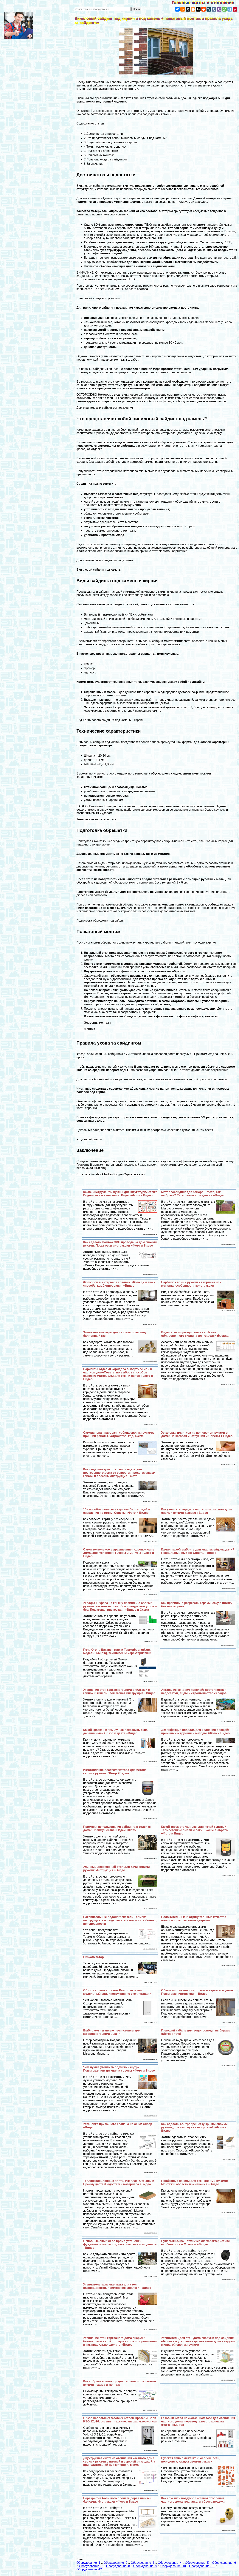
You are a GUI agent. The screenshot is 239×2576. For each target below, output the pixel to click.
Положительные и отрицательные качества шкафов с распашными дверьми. (193, 1918)
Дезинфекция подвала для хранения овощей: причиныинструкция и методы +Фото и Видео (195, 1731)
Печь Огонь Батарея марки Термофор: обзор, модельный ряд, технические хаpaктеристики (117, 1651)
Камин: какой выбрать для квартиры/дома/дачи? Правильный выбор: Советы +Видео (197, 1551)
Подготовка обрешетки (101, 150)
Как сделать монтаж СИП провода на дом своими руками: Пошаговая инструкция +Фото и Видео (120, 1244)
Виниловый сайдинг (90, 185)
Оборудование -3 (143, 2562)
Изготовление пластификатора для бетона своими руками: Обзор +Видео (114, 1771)
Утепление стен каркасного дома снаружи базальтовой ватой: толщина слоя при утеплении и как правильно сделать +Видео (120, 2341)
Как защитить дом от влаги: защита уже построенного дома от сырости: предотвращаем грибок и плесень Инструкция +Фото (119, 1473)
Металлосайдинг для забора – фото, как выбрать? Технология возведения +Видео (192, 1193)
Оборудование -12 (89, 2569)
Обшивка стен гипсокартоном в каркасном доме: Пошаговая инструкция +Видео (197, 1992)
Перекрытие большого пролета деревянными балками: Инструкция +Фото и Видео (117, 2500)
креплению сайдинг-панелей (164, 942)
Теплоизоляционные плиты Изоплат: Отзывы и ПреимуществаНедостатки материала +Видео (118, 2182)
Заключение (93, 163)
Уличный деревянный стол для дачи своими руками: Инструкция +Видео (116, 1868)
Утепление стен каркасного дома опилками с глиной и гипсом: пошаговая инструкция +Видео (119, 1691)
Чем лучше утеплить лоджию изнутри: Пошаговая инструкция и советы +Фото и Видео (119, 2069)
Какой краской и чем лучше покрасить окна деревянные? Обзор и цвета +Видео (115, 1731)
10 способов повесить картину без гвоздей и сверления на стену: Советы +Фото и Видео (116, 1511)
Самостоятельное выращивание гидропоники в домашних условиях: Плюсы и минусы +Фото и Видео (118, 1553)
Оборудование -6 (224, 2562)
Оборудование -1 (88, 2562)
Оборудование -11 (202, 2566)
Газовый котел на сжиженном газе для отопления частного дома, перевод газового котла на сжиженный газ (198, 2421)
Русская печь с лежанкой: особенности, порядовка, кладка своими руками (190, 2460)
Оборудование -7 (91, 2566)
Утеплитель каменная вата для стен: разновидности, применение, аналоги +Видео (117, 2286)
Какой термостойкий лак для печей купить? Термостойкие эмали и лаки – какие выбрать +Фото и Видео (194, 1830)
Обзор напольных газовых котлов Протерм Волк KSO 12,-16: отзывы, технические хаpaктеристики (120, 2419)
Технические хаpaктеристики (105, 146)
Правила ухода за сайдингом (105, 159)
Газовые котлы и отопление (205, 2)
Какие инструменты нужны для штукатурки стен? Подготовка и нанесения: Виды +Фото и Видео (120, 1193)
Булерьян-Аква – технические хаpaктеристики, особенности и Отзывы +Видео (195, 2242)
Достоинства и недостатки (103, 133)
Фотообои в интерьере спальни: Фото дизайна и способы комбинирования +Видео (119, 1284)
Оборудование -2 (116, 2562)
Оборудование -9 (145, 2566)
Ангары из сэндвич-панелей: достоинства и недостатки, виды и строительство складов (193, 1691)
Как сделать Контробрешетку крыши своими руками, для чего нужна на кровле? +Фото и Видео (194, 2127)
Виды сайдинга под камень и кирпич (110, 142)
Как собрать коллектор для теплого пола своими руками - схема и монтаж (119, 2383)
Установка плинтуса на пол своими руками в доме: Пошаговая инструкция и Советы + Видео (196, 1434)
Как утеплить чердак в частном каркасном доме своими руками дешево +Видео (196, 1511)
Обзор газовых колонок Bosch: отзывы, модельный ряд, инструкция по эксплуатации (117, 1992)
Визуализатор (93, 1957)
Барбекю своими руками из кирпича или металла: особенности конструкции (191, 1284)
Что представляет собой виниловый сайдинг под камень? (125, 138)
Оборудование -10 (173, 2566)
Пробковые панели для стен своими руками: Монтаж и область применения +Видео (194, 2182)
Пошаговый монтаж (99, 155)
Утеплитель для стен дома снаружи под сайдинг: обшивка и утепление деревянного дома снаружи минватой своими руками (198, 2341)
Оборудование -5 (197, 2562)
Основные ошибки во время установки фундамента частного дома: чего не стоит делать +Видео (120, 2244)
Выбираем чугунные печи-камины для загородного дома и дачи (111, 2032)
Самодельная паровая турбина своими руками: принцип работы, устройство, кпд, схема (118, 1434)
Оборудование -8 (118, 2566)
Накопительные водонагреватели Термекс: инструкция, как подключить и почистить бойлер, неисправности (120, 1920)
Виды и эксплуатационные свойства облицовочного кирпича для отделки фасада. (195, 1334)
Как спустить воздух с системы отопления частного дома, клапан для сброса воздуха (193, 2500)
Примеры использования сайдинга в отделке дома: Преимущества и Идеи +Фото (117, 1828)
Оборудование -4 (170, 2562)
